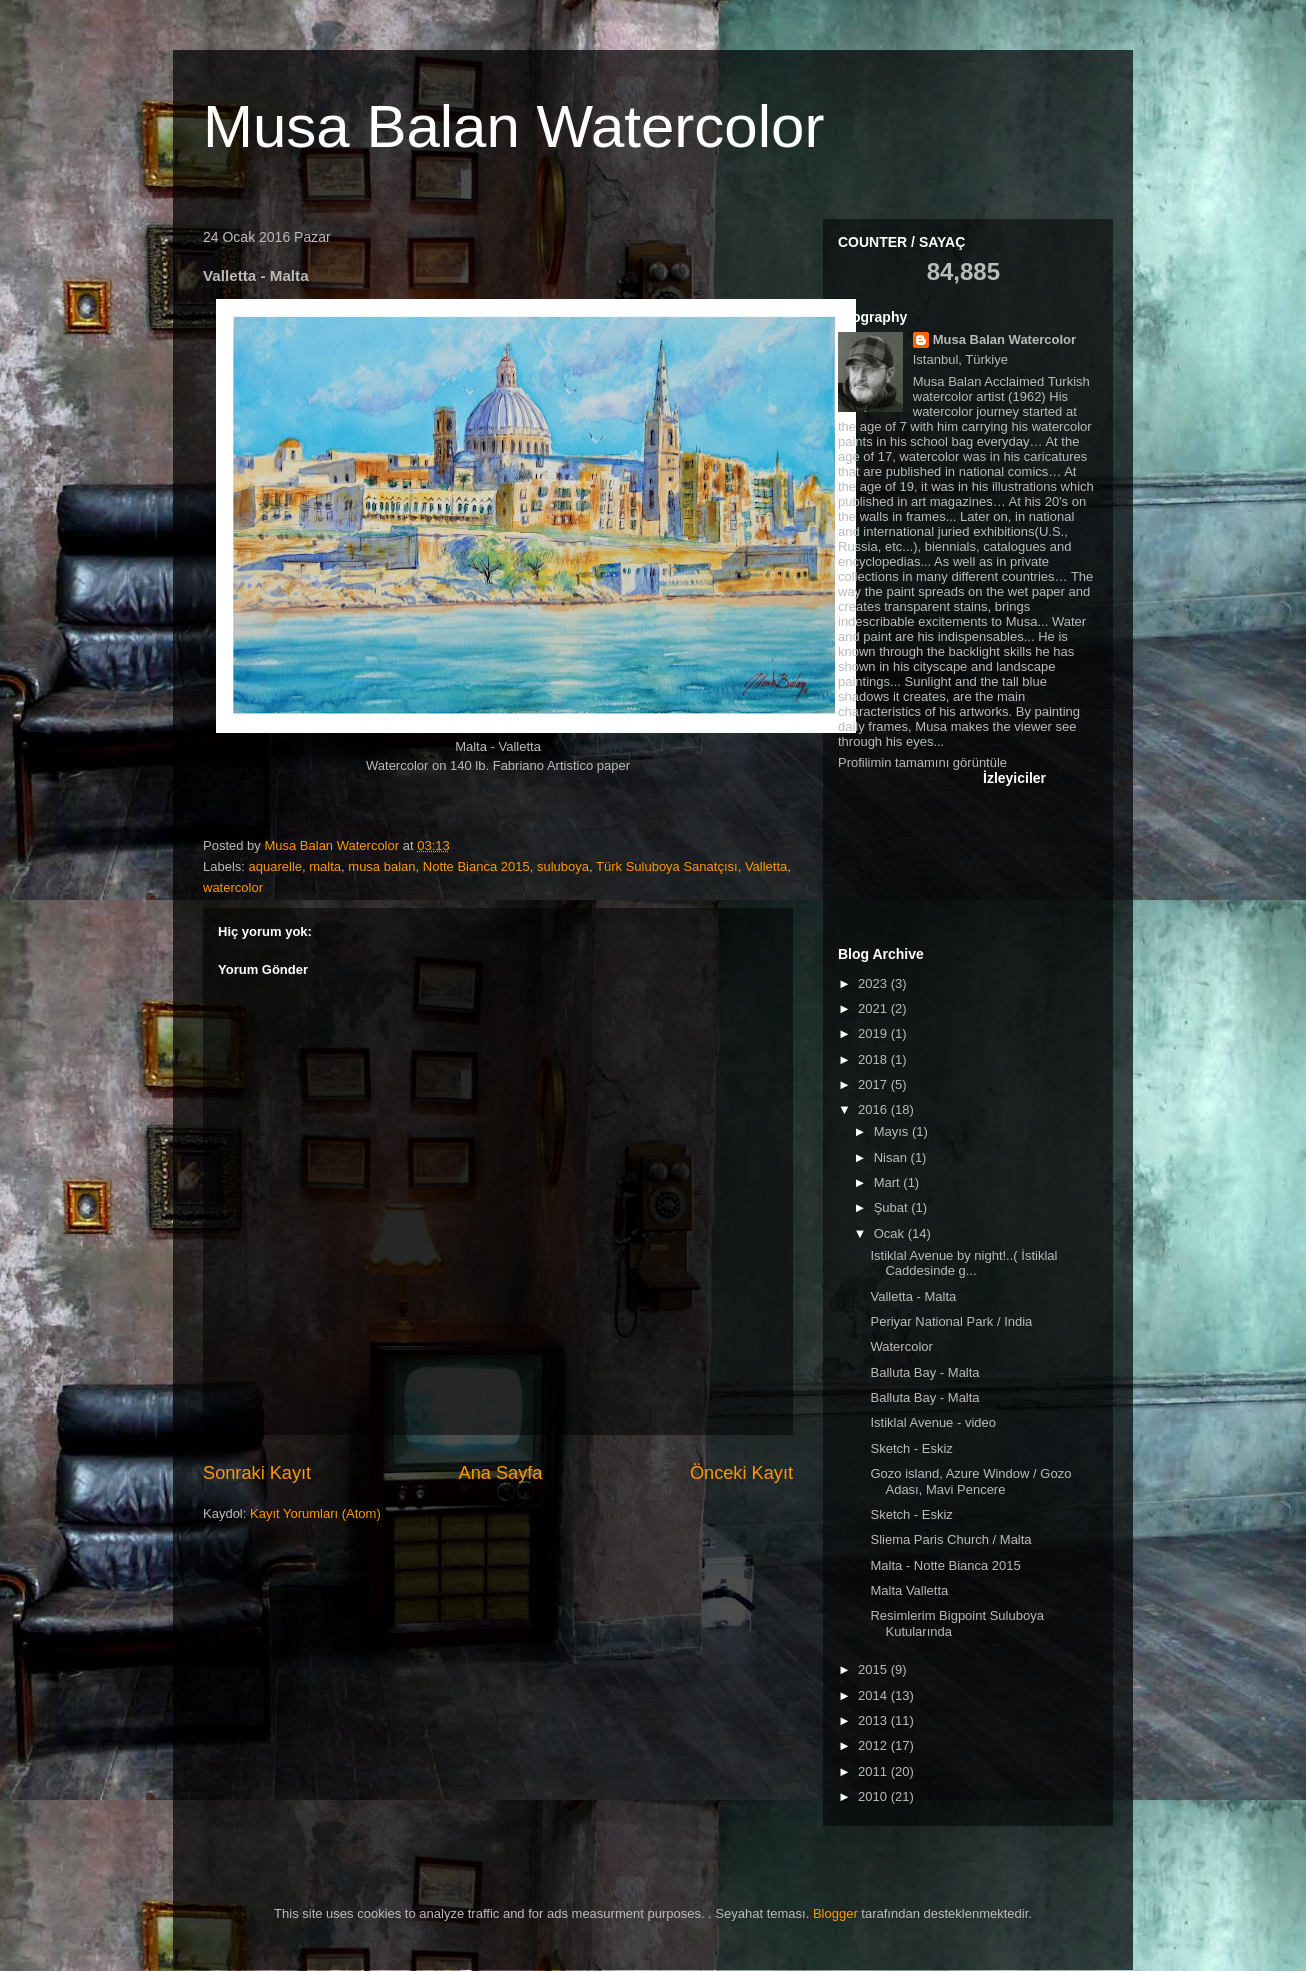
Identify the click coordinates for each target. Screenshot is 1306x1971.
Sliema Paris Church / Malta (950, 1539)
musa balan (381, 866)
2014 (874, 1695)
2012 (874, 1745)
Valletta (766, 866)
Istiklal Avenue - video (933, 1422)
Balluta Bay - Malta (924, 1372)
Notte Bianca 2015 (476, 866)
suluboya (563, 866)
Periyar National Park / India (951, 1321)
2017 (874, 1084)
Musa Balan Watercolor (513, 126)
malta (325, 866)
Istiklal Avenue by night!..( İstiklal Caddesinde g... (963, 1263)
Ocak (891, 1233)
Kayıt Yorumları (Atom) (315, 1513)
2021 (874, 1008)
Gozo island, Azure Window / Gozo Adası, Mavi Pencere (970, 1481)
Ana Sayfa (501, 1473)
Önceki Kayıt (741, 1473)
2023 (874, 983)
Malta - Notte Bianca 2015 (945, 1565)
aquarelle (276, 866)
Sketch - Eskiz (911, 1448)
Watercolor (901, 1346)
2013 (874, 1720)
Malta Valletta (909, 1590)
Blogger (835, 1913)
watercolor (233, 887)
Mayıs (893, 1131)
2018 (874, 1059)
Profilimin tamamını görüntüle (922, 762)
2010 (874, 1796)
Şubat (893, 1207)
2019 (874, 1033)
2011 (874, 1771)
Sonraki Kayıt (257, 1473)
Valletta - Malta (913, 1296)
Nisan (892, 1157)
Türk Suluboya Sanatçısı (667, 866)
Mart (889, 1182)
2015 (874, 1669)
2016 (874, 1109)
